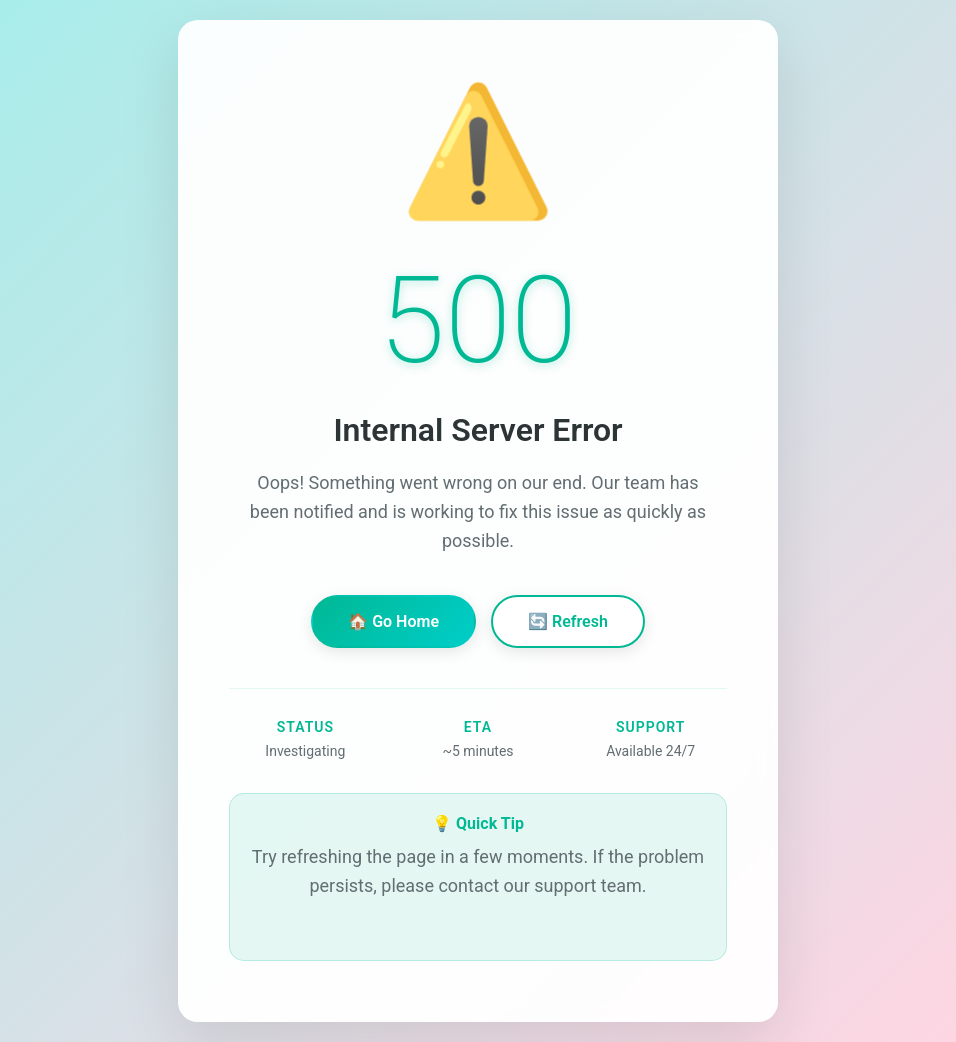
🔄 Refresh (568, 621)
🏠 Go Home (393, 621)
